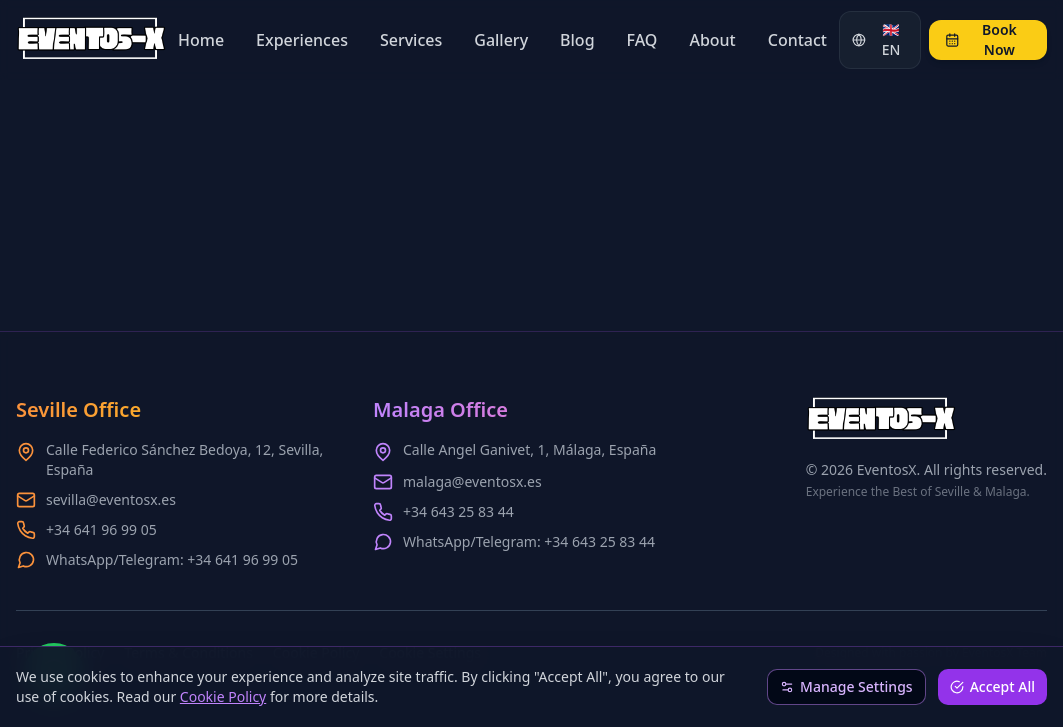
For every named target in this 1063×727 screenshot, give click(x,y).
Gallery (501, 40)
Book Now (981, 39)
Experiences (302, 40)
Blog (577, 40)
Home (201, 40)
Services (411, 40)
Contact (797, 40)
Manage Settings (846, 686)
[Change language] (880, 40)
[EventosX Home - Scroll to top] (91, 40)
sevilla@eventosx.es (111, 499)
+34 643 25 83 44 (458, 511)
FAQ (642, 40)
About (712, 40)
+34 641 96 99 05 (101, 529)
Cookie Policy (223, 696)
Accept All (992, 686)
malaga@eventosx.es (472, 481)
